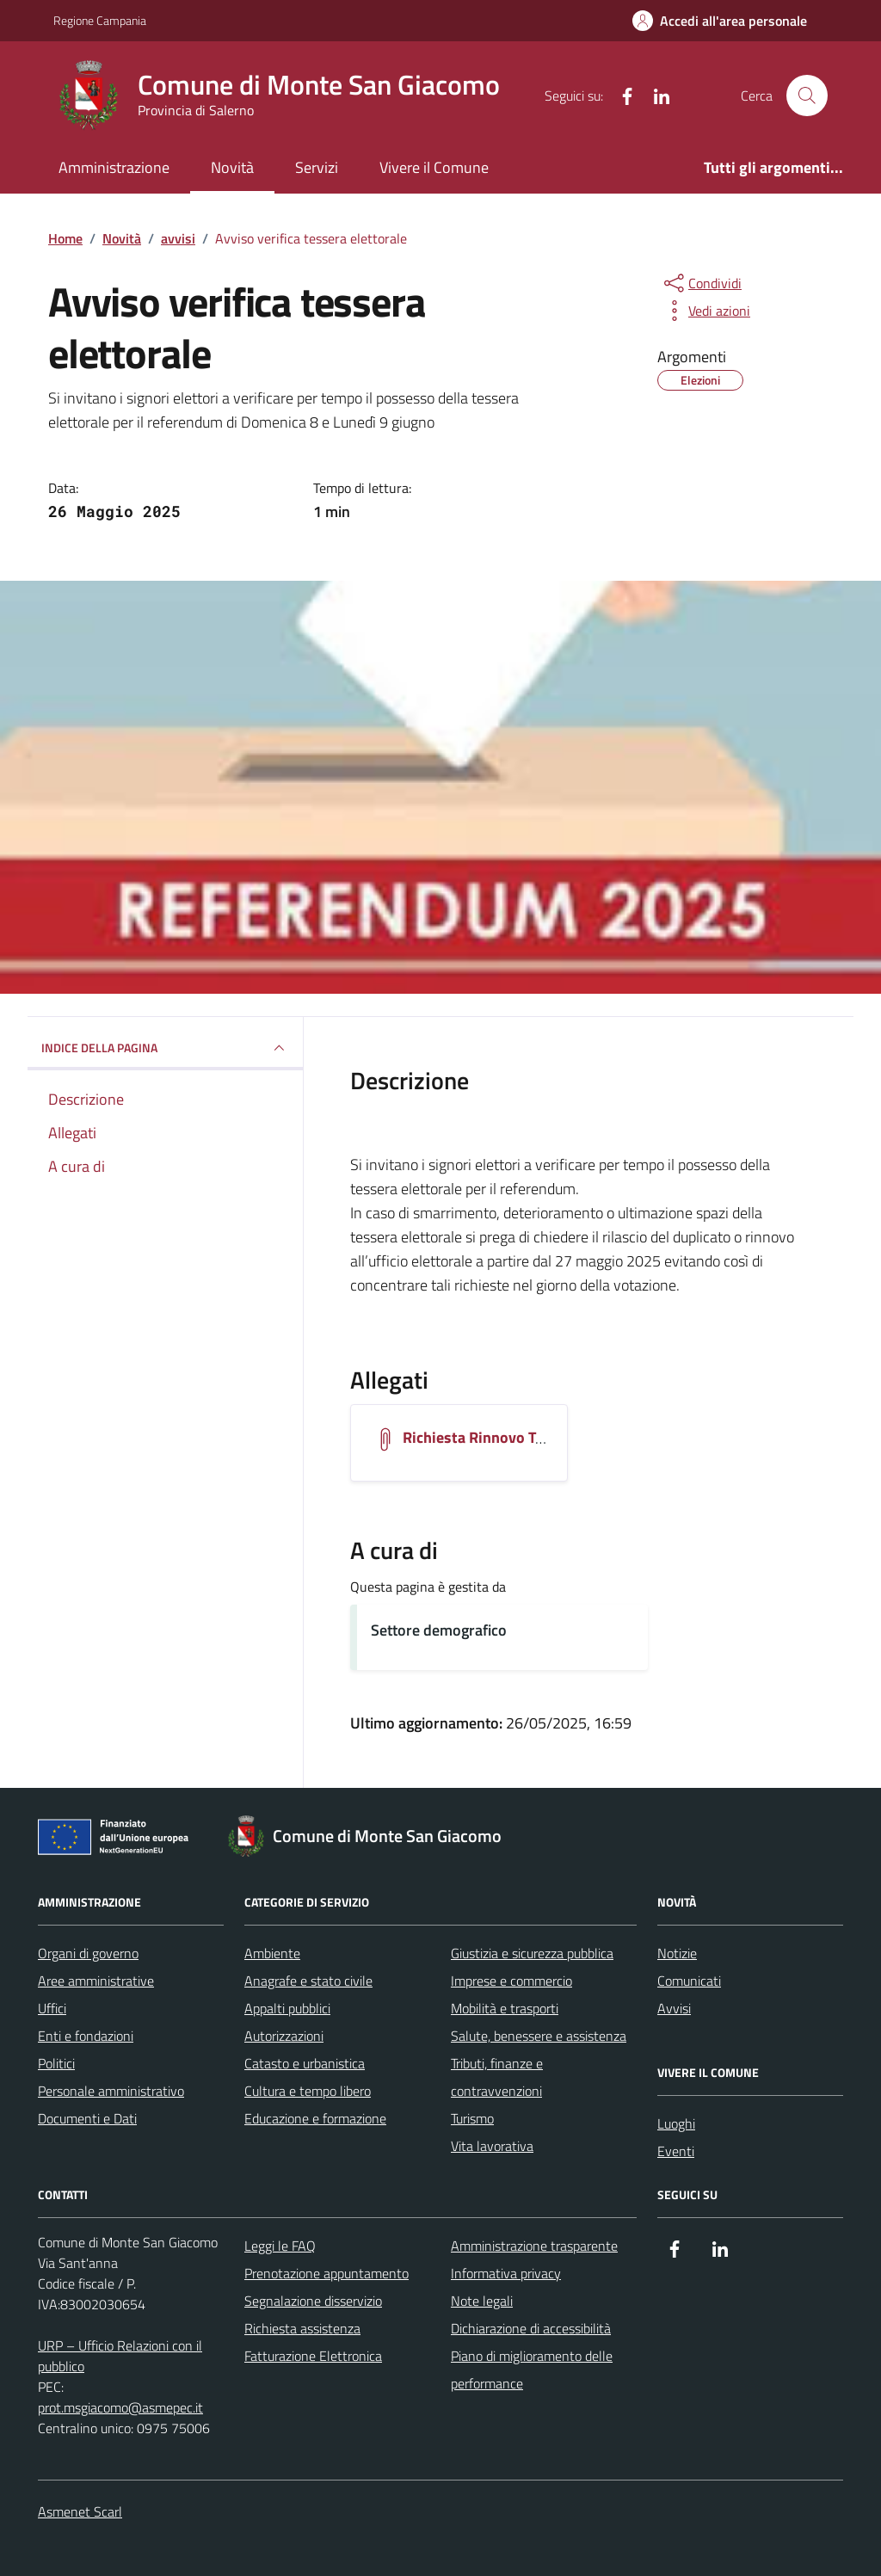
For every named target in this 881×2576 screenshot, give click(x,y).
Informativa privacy (506, 2273)
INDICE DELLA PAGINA (165, 1048)
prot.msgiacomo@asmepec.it (120, 2407)
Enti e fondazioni (85, 2035)
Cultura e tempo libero (307, 2090)
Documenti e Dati (87, 2118)
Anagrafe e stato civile (308, 1980)
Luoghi (676, 2123)
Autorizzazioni (283, 2035)
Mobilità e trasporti (504, 2008)
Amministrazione (114, 167)
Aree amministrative (96, 1980)
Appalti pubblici (287, 2008)
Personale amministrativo (111, 2090)
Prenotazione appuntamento (326, 2273)
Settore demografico (439, 1630)
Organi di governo (88, 1953)
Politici (56, 2063)
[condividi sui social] (701, 283)
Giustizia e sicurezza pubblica (532, 1953)
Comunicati (689, 1980)
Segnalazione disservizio (313, 2300)
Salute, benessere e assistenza (538, 2035)
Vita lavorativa (492, 2145)
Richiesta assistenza (302, 2328)
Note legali (482, 2300)
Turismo (472, 2118)
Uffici (52, 2008)
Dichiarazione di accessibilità (531, 2328)
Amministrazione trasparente (534, 2245)
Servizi (316, 167)
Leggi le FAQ (280, 2245)
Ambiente (272, 1953)
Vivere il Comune (434, 167)
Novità (232, 167)
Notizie (677, 1953)
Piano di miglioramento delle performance (532, 2369)
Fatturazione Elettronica (313, 2355)
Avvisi (674, 2008)
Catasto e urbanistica (304, 2063)
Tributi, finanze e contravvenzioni (497, 2077)
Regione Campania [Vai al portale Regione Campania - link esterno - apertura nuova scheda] (99, 20)
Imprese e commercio (511, 1980)
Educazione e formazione (315, 2118)
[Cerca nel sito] (807, 95)
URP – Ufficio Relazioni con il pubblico (120, 2355)
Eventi (675, 2151)
